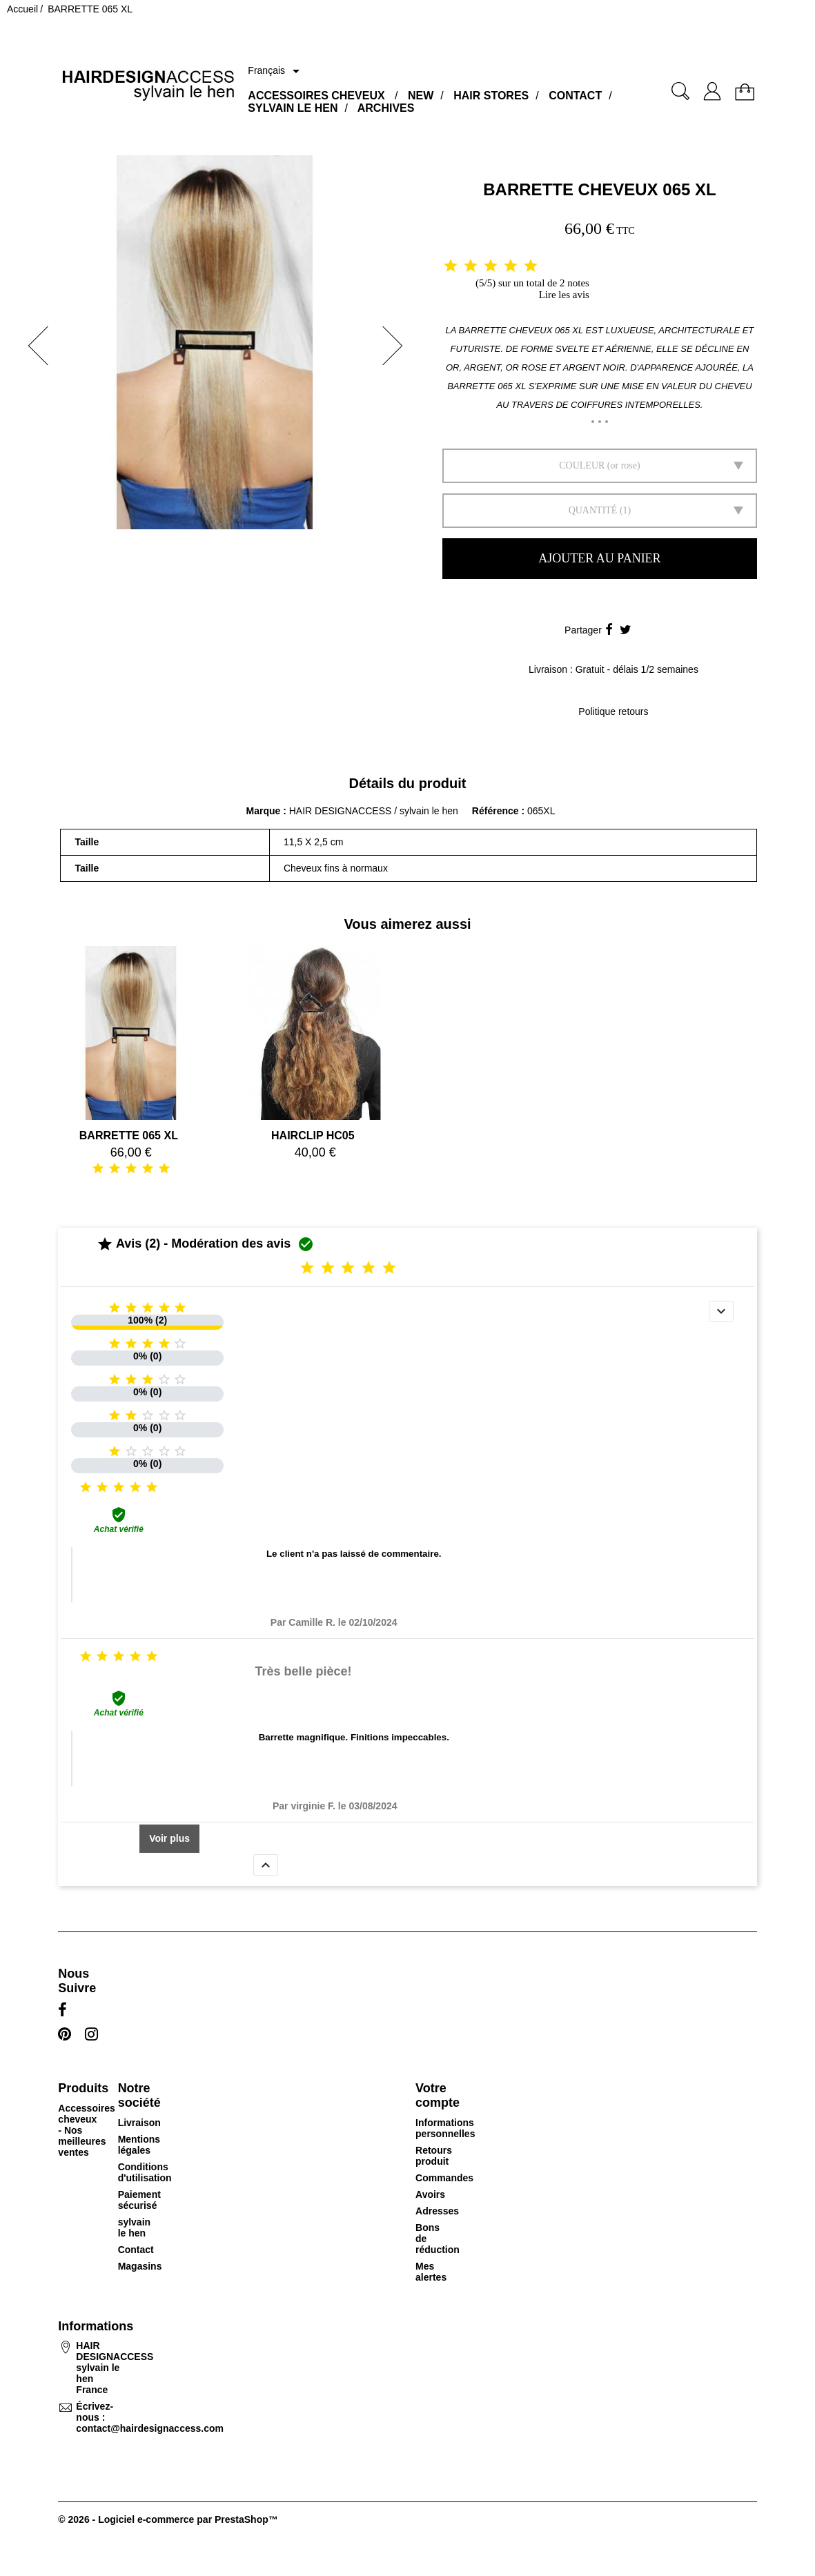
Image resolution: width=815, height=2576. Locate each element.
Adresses (437, 2210)
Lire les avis (564, 294)
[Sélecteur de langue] (276, 71)
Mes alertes (430, 2272)
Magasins (140, 2266)
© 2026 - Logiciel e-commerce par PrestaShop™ (167, 2519)
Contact (136, 2249)
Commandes (444, 2177)
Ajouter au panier (599, 558)
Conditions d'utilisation (145, 2172)
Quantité (593, 510)
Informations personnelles (445, 2128)
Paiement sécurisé (139, 2200)
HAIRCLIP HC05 (313, 1135)
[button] (34, 345)
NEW (420, 95)
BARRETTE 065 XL (128, 1135)
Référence (497, 810)
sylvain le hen (134, 2227)
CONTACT (575, 95)
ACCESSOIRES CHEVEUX (316, 95)
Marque (263, 810)
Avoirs (430, 2194)
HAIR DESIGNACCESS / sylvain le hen (373, 810)
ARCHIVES (386, 108)
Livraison (139, 2122)
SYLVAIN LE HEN (292, 108)
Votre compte (437, 2095)
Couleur (582, 465)
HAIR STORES (491, 95)
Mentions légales (139, 2145)
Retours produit (433, 2156)
